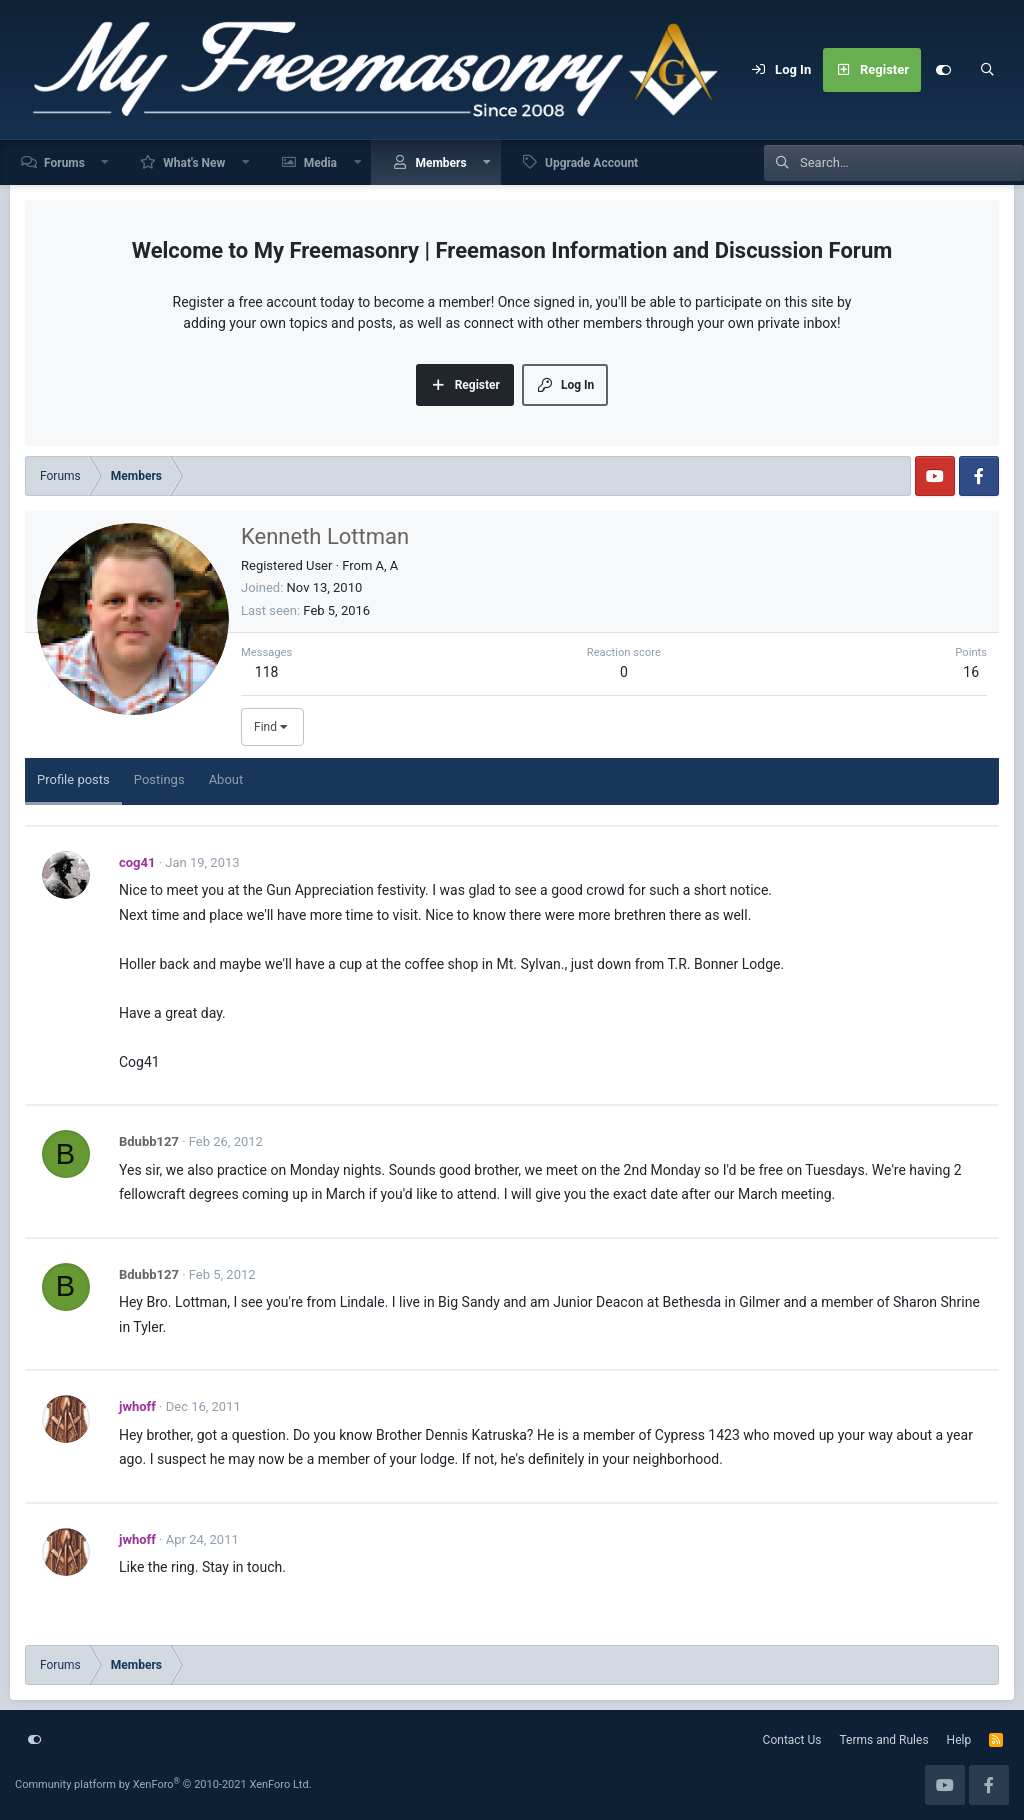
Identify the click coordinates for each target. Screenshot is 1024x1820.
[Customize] (943, 70)
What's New (194, 163)
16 (971, 672)
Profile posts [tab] (73, 779)
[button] (106, 162)
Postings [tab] (159, 779)
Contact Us (792, 1740)
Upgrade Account (591, 163)
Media (320, 163)
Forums (64, 163)
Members (440, 163)
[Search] (987, 70)
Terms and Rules (884, 1740)
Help (959, 1740)
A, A (387, 565)
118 (267, 672)
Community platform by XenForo (163, 1784)
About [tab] (226, 779)
